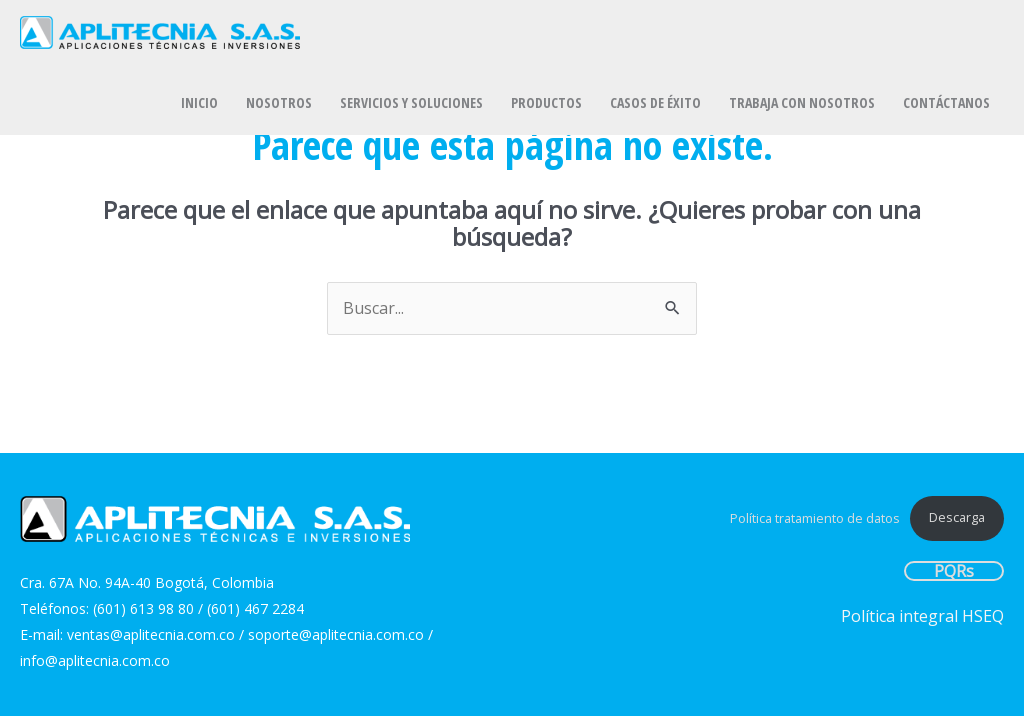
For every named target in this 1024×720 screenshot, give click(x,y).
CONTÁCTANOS (946, 102)
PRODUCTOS (546, 102)
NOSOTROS (279, 102)
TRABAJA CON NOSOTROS (802, 102)
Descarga (957, 517)
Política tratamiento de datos (815, 517)
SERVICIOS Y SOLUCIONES (411, 102)
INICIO (199, 102)
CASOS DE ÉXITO (655, 102)
